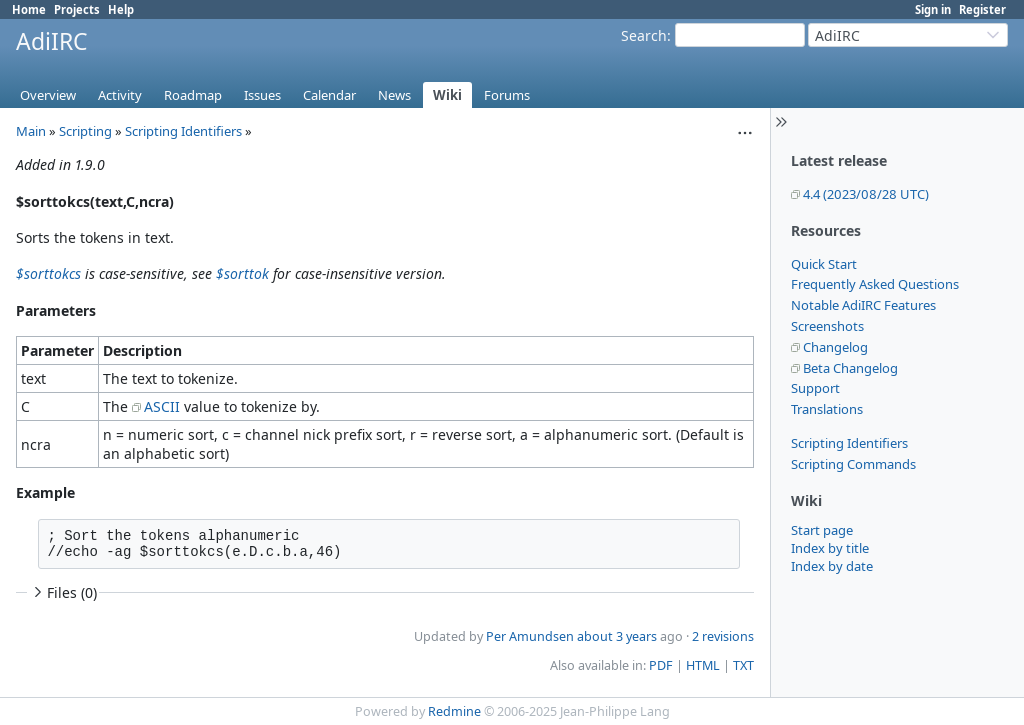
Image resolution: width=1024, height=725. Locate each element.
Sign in (933, 9)
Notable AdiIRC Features (863, 305)
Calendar (329, 95)
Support (815, 388)
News (394, 95)
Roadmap (193, 95)
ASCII (162, 406)
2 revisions (723, 636)
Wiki (447, 95)
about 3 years (617, 636)
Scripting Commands (853, 464)
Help (121, 9)
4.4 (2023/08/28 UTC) (866, 194)
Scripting (85, 131)
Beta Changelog (850, 368)
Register (982, 9)
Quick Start (824, 264)
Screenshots (827, 326)
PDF (661, 665)
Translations (827, 409)
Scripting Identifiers (849, 443)
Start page (822, 530)
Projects (77, 9)
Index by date (832, 566)
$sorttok (242, 273)
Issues (262, 95)
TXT (743, 665)
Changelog (835, 347)
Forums (507, 95)
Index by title (830, 548)
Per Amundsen (530, 636)
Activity (120, 95)
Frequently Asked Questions (875, 284)
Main (31, 131)
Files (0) (63, 592)
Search (644, 35)
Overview (48, 95)
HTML (703, 665)
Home (29, 9)
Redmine (454, 711)
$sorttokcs (48, 273)
